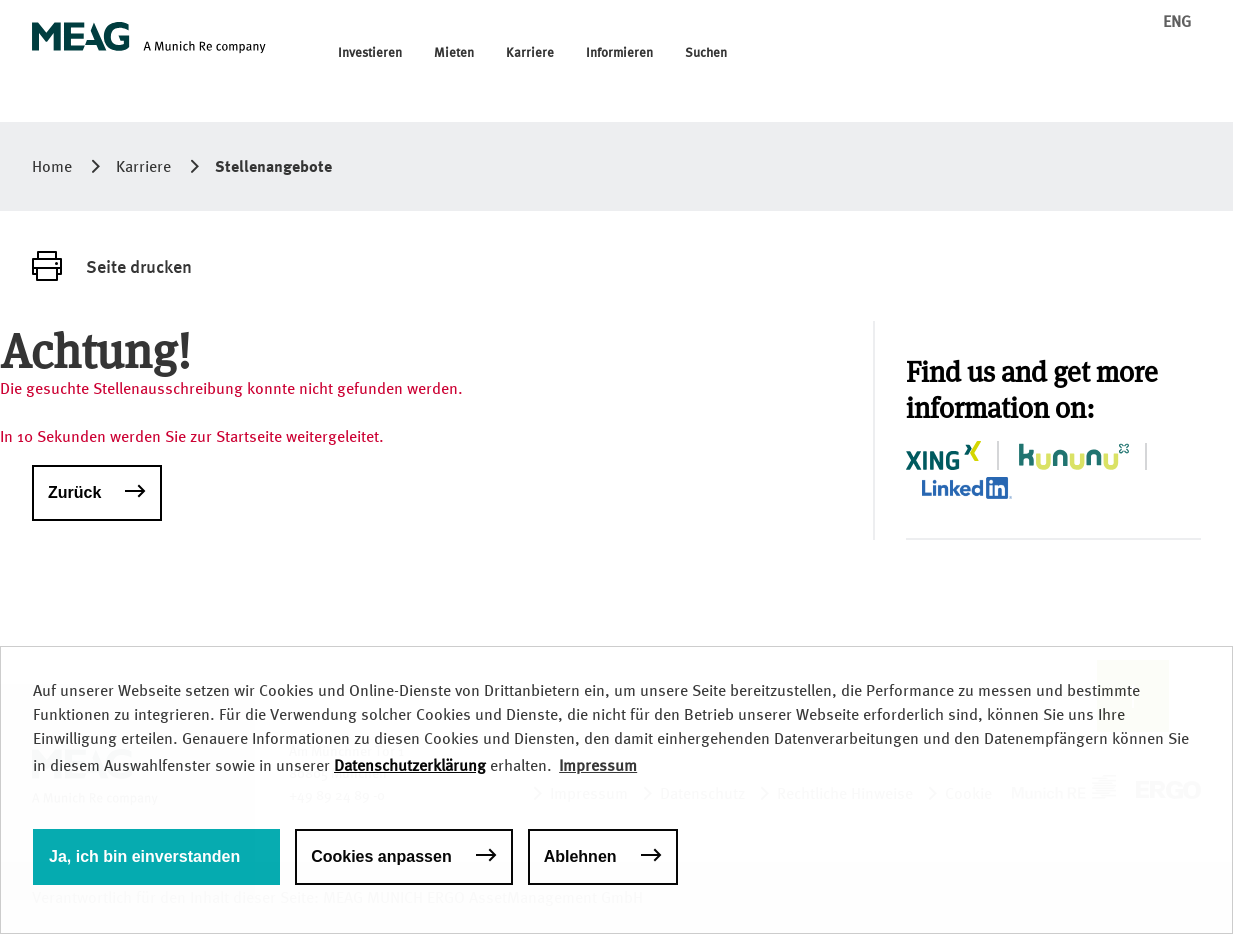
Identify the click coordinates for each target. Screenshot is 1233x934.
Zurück (74, 492)
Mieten (454, 53)
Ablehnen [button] (580, 856)
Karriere (530, 53)
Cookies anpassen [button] (381, 856)
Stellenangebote (273, 166)
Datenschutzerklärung (410, 765)
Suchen (706, 53)
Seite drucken (139, 266)
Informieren (619, 53)
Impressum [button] (598, 765)
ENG (1177, 21)
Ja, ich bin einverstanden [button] (144, 856)
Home (52, 166)
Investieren (370, 53)
